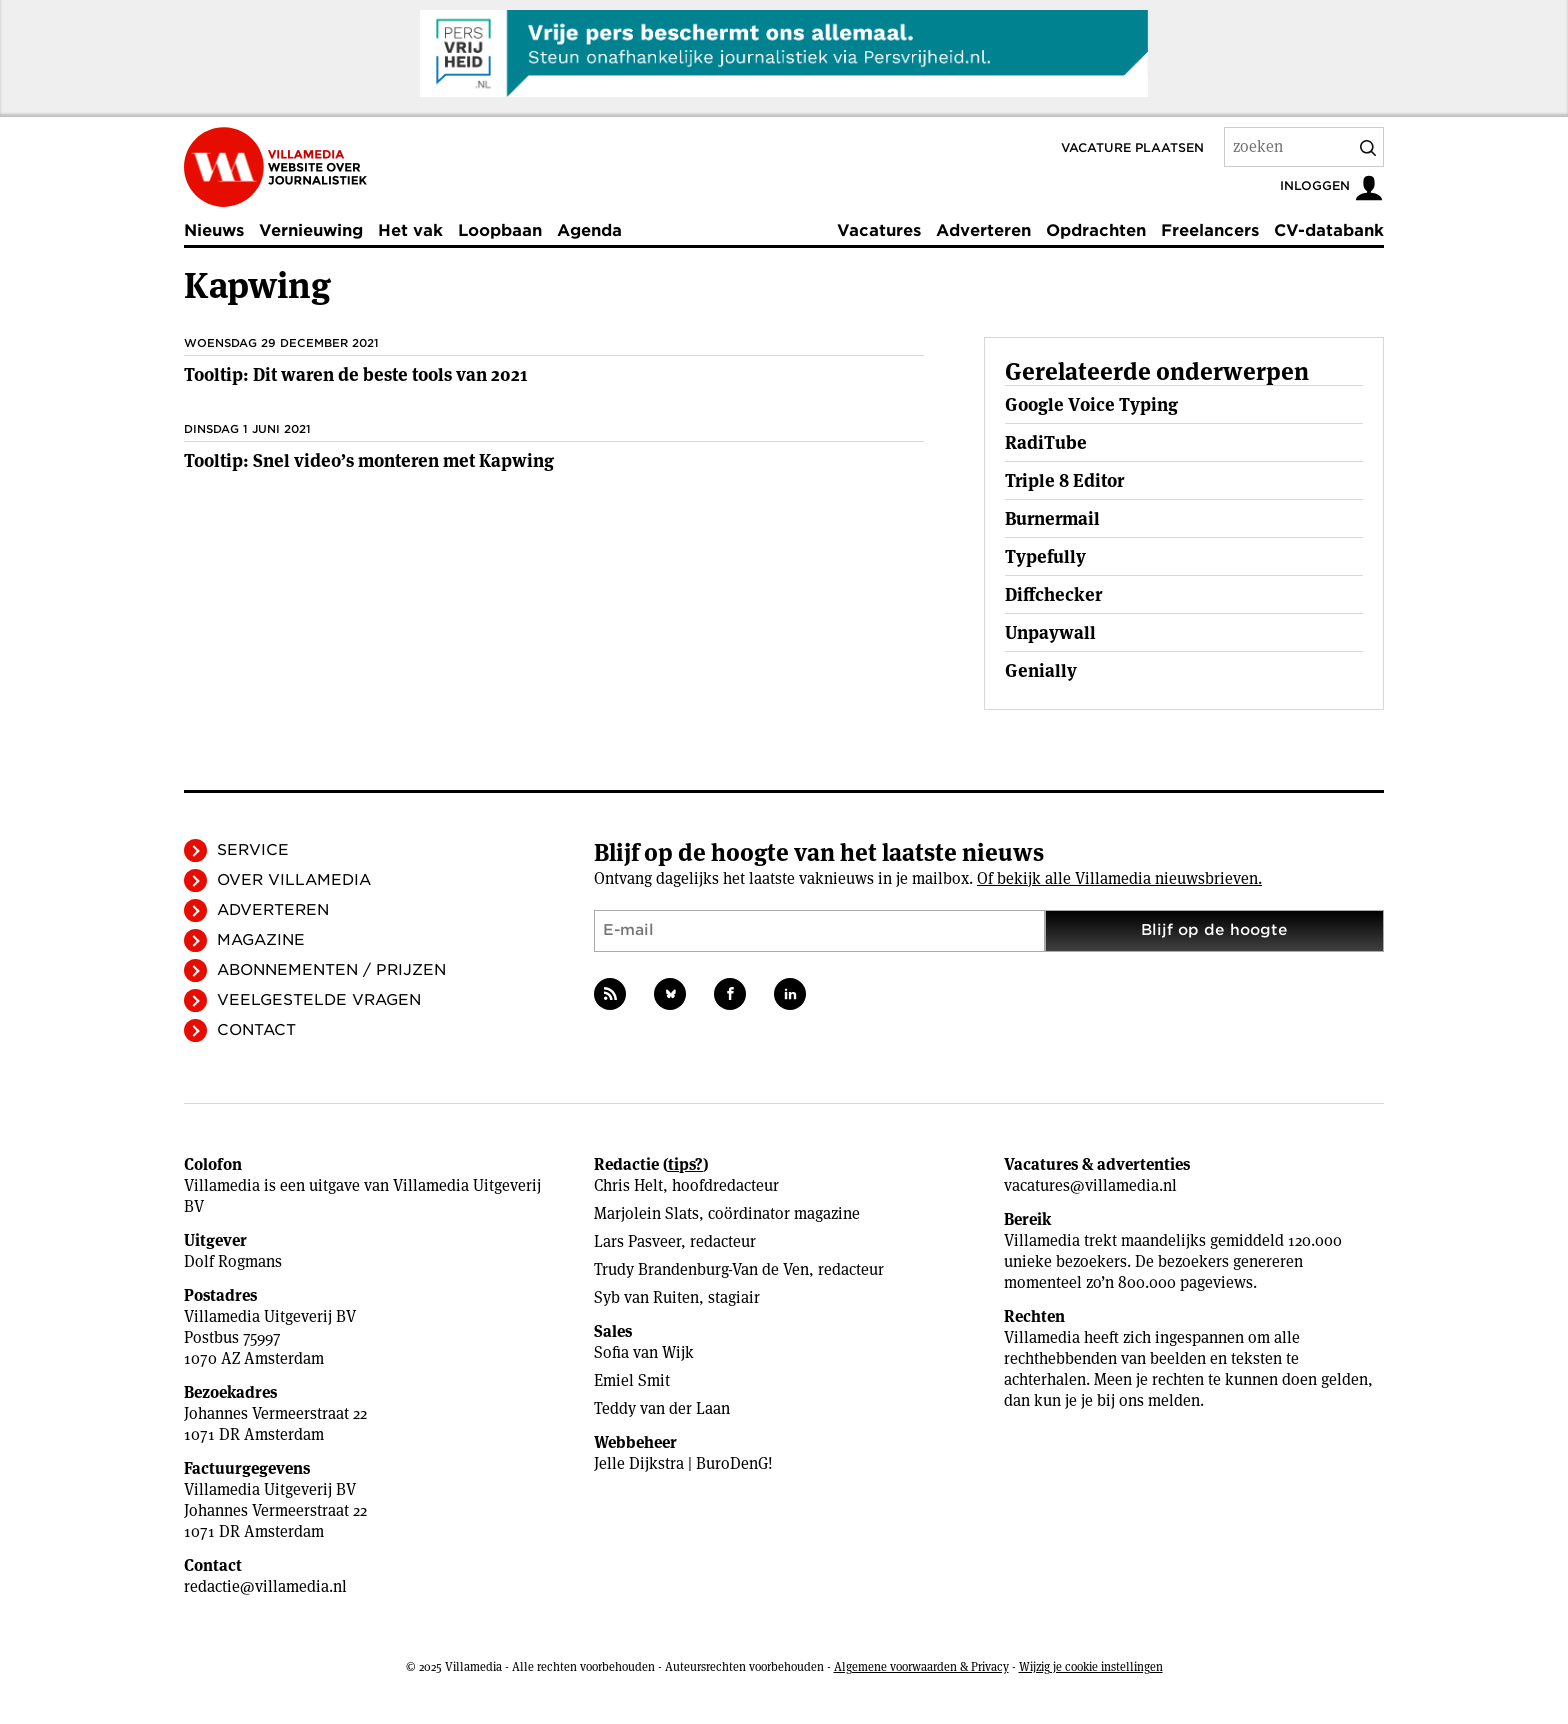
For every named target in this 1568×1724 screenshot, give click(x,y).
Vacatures (879, 230)
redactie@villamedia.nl (265, 1586)
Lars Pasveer (637, 1241)
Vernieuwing (311, 230)
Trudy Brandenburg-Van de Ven (701, 1269)
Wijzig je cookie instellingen (1091, 1666)
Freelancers (1210, 230)
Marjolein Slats (646, 1213)
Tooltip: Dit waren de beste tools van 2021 (356, 374)
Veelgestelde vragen (319, 1000)
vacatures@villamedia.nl (1090, 1185)
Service (253, 850)
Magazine (261, 940)
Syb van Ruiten (646, 1297)
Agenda (589, 230)
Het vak (410, 230)
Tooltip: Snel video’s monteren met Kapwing (369, 460)
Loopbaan (500, 230)
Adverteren (983, 230)
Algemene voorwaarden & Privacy (921, 1666)
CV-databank (1329, 230)
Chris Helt (628, 1185)
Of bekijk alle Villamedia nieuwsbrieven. (1119, 878)
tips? (685, 1164)
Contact (256, 1030)
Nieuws (214, 230)
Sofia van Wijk (644, 1352)
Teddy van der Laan (662, 1408)
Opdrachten (1096, 230)
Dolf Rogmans (233, 1261)
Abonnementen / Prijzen (331, 970)
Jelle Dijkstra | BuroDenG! (683, 1463)
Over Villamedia (294, 880)
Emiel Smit (632, 1380)
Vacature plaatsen (1132, 147)
